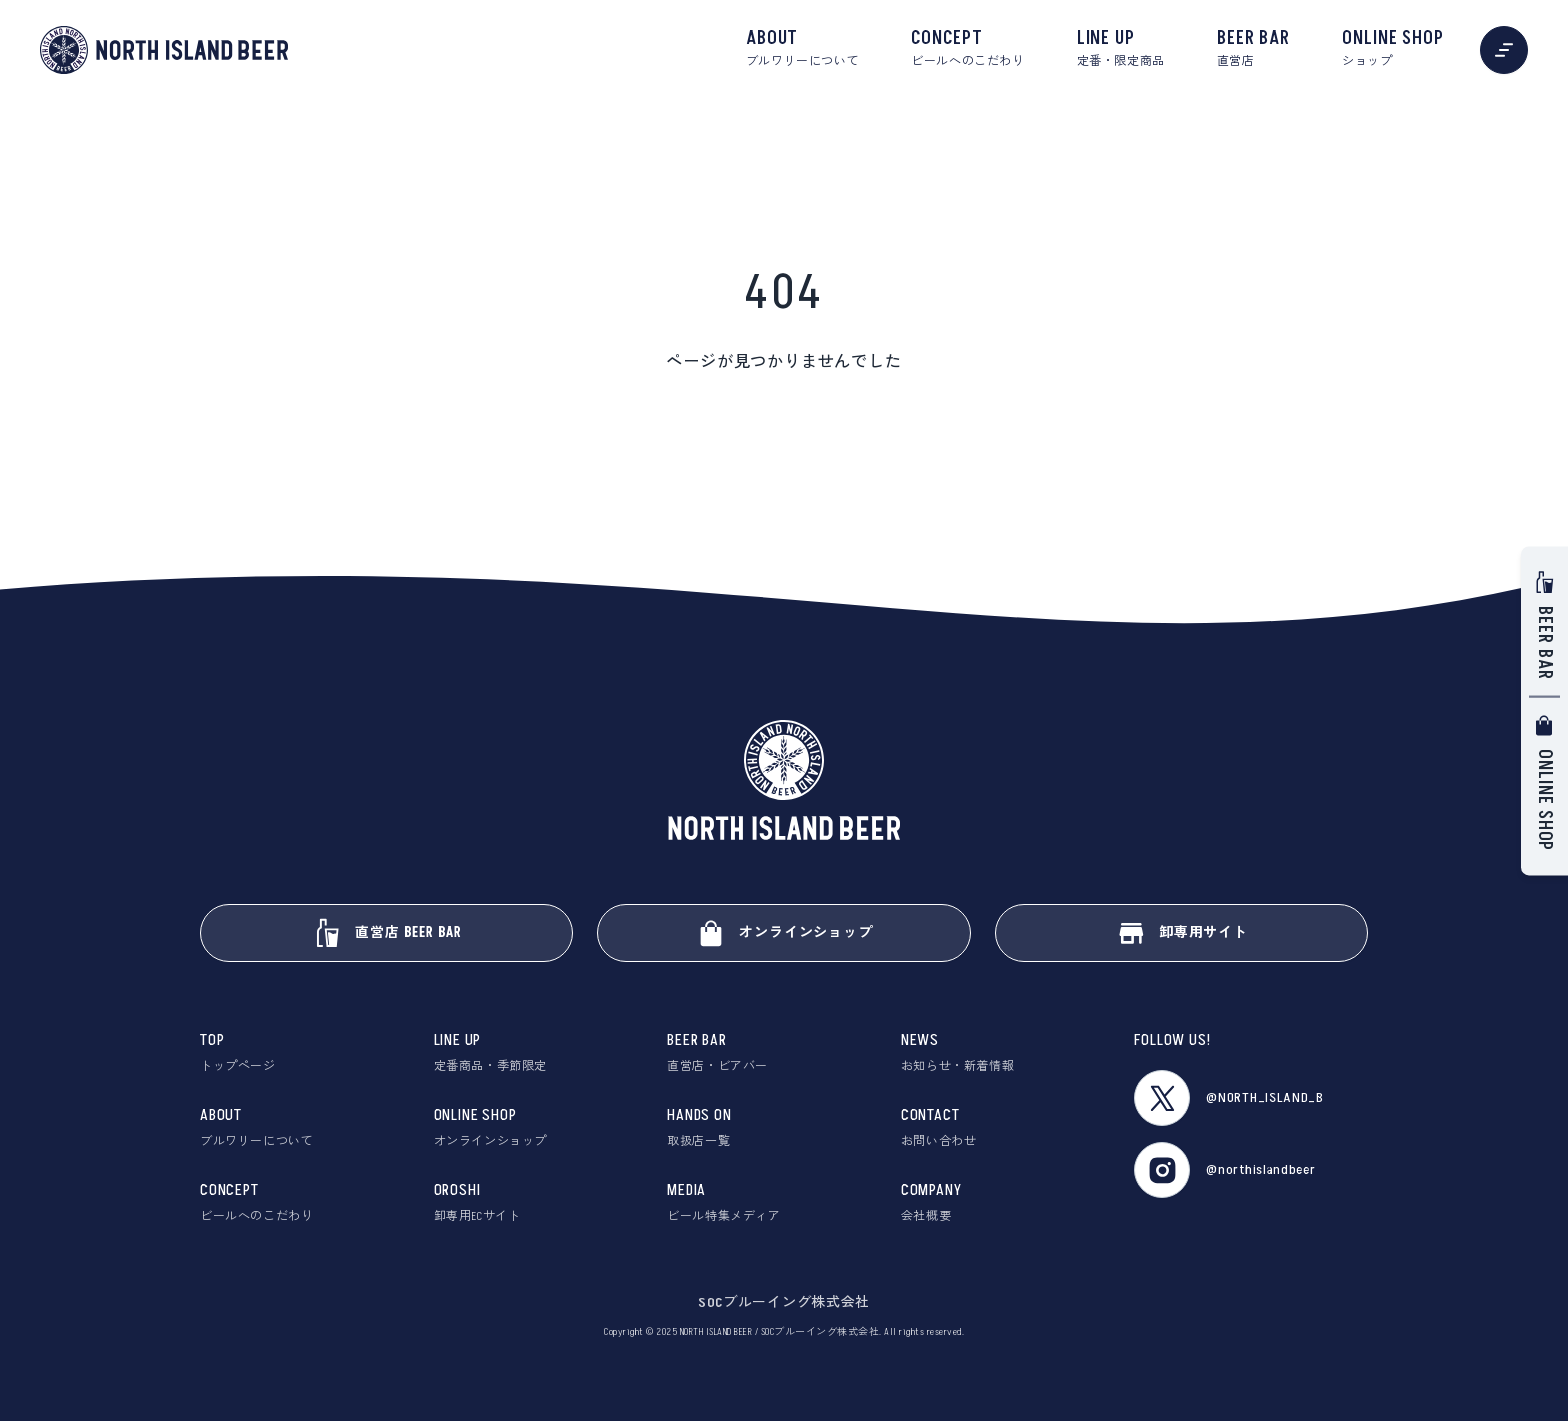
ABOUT (802, 49)
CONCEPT (967, 49)
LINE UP (1121, 49)
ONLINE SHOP (1393, 49)
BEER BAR (1253, 49)
